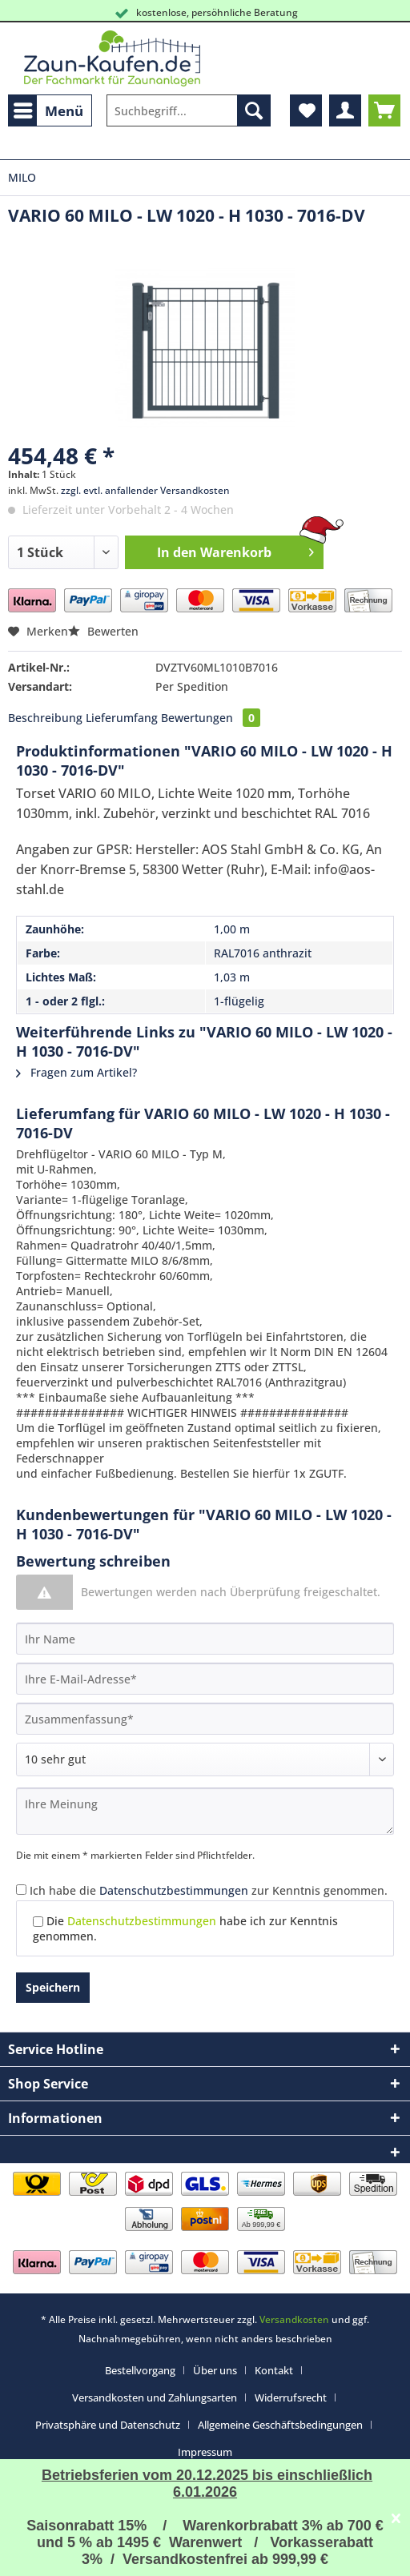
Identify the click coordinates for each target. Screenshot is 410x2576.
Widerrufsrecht (291, 2397)
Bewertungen (210, 717)
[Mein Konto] (345, 110)
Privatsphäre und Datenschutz (107, 2425)
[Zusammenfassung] (205, 1719)
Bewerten (103, 631)
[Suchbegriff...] (189, 110)
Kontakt (274, 2370)
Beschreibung (45, 717)
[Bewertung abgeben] (205, 1759)
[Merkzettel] (306, 110)
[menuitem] (50, 110)
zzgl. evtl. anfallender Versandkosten (145, 490)
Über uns (215, 2370)
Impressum (205, 2452)
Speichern (53, 1987)
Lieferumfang (122, 717)
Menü (48, 109)
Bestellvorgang (140, 2370)
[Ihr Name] (205, 1639)
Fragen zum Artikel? (76, 1072)
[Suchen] (254, 110)
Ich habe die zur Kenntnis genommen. (209, 1890)
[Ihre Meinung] (205, 1811)
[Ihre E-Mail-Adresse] (205, 1679)
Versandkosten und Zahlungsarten (154, 2397)
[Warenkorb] (384, 110)
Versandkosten (294, 2319)
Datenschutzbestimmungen (173, 1890)
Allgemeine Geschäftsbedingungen (280, 2425)
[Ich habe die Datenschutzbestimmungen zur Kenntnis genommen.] (21, 1889)
